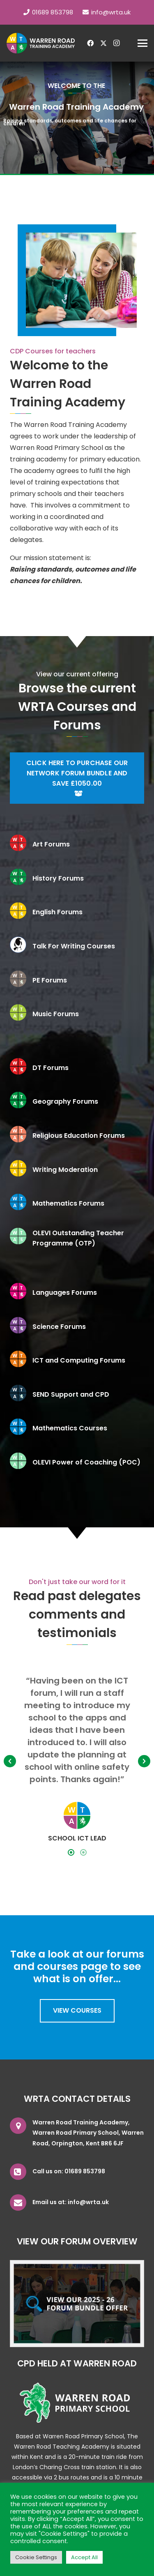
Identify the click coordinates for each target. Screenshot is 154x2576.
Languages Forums (64, 1292)
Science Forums (59, 1326)
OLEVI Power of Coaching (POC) (86, 1462)
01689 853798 (84, 2171)
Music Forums (55, 1014)
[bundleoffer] (77, 2303)
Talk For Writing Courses (73, 946)
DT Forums (50, 1067)
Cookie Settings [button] (36, 2557)
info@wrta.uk (88, 2202)
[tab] (71, 1851)
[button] (142, 43)
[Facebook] (90, 43)
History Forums (58, 878)
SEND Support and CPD (70, 1394)
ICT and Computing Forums (78, 1360)
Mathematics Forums (68, 1203)
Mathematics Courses (69, 1428)
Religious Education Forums (78, 1135)
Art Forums (51, 844)
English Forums (57, 912)
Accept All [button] (84, 2557)
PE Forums (49, 980)
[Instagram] (116, 43)
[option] (77, 1758)
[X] (103, 43)
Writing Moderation (65, 1169)
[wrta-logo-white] (41, 43)
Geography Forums (65, 1101)
